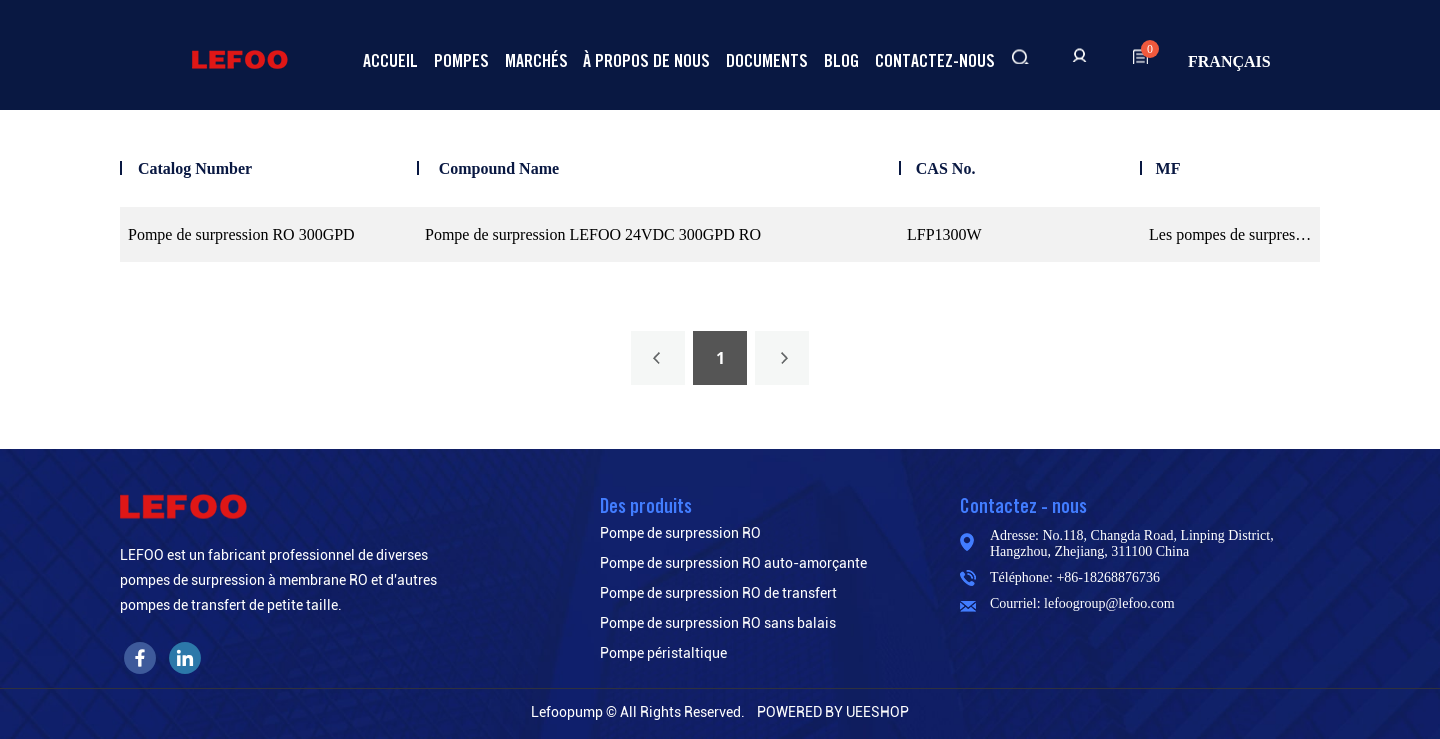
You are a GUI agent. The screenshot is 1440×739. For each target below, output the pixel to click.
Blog (841, 60)
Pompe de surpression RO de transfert (718, 593)
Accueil (390, 60)
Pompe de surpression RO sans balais (718, 623)
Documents (767, 60)
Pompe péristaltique (663, 653)
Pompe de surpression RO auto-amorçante (733, 563)
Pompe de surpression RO (680, 533)
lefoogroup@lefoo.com (1109, 603)
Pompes (461, 60)
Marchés (536, 60)
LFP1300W (944, 234)
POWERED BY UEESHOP (833, 712)
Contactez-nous (935, 60)
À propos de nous (646, 60)
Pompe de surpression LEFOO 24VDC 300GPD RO (593, 234)
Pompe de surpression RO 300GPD (241, 234)
